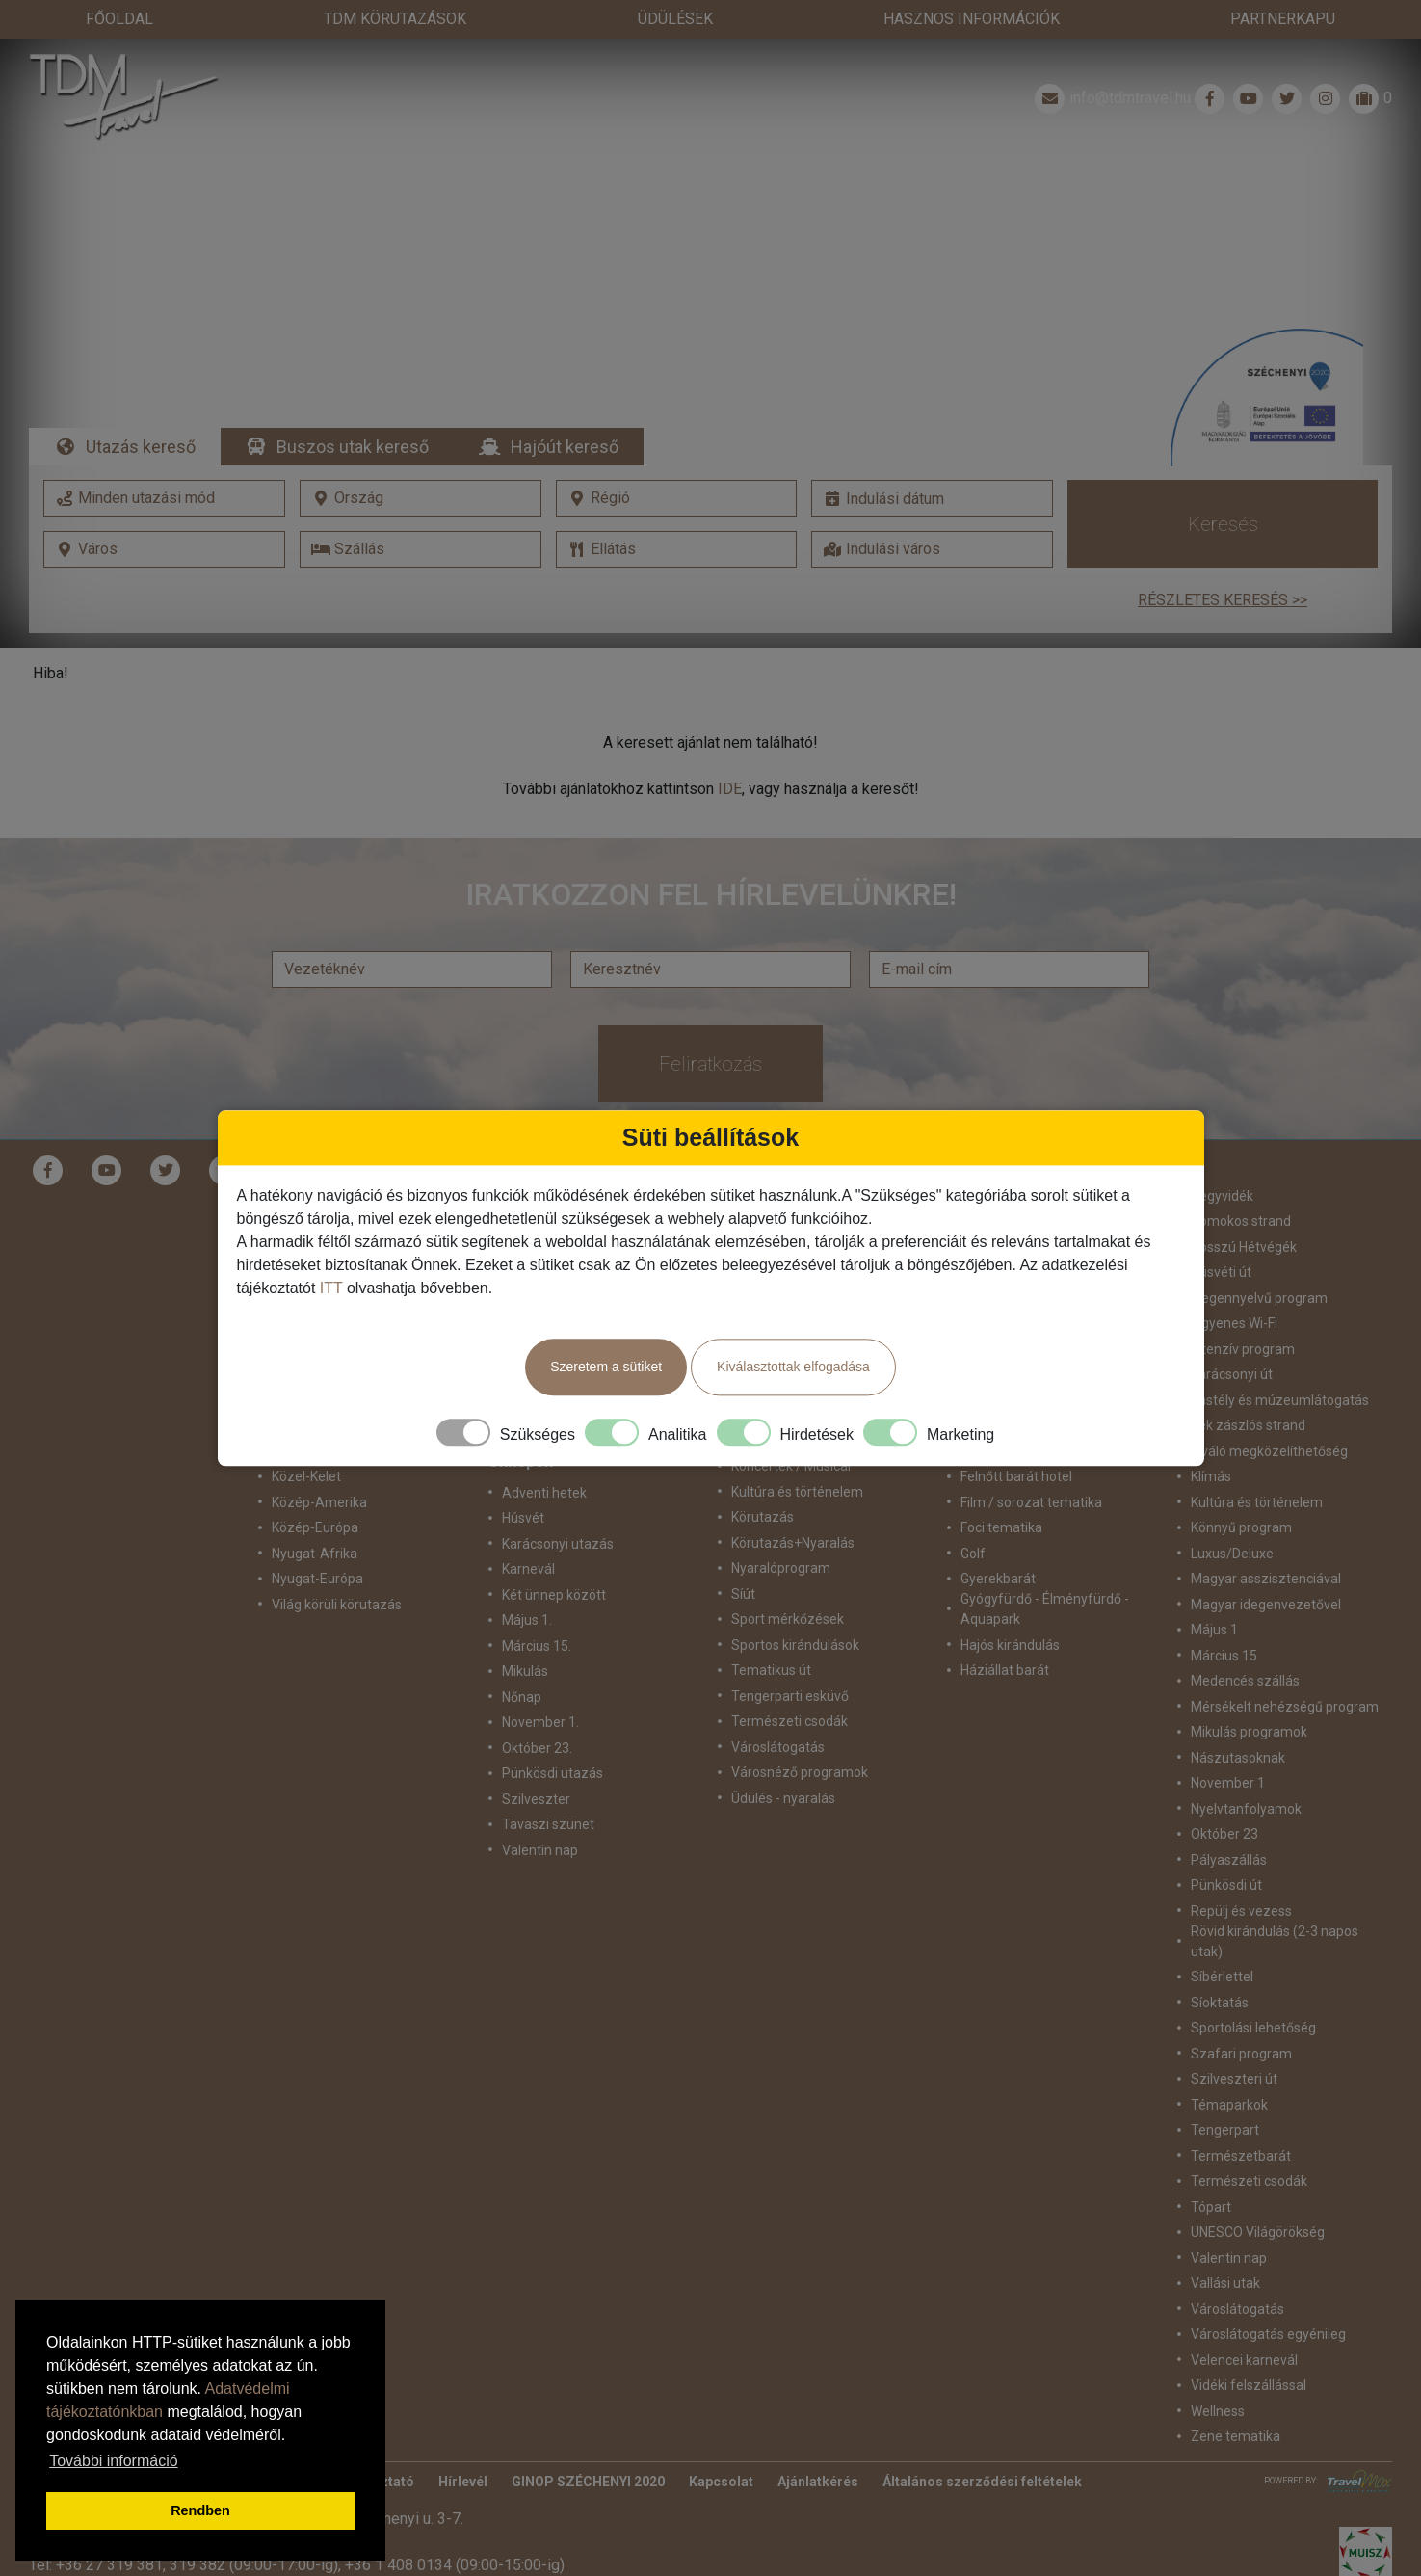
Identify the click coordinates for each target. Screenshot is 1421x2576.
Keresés (1223, 485)
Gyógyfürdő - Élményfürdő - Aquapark (1044, 1571)
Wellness (1218, 2372)
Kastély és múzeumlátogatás (1280, 1361)
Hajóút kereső (564, 408)
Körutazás (762, 1479)
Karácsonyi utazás (558, 1505)
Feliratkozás (710, 1025)
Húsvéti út (1221, 1234)
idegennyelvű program (1259, 1259)
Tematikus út (771, 1632)
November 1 (1228, 1745)
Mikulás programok (1249, 1694)
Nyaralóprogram (780, 1530)
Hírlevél (462, 2443)
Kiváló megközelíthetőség (1269, 1413)
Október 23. (537, 1709)
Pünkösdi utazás (552, 1734)
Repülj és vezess (1241, 1872)
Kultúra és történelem (1257, 1464)
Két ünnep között (554, 1556)
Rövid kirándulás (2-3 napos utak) (1274, 1903)
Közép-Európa (315, 1490)
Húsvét (523, 1479)
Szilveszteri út (1234, 2041)
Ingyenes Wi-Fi (1234, 1285)
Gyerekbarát (998, 1541)
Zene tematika (1235, 2398)
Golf (973, 1515)
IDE (730, 750)
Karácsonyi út (1232, 1336)
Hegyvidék (1222, 1157)
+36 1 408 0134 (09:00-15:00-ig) (455, 2526)
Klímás (1211, 1439)
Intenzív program (1243, 1310)
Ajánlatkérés (817, 2443)
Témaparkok (1229, 2066)
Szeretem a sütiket (606, 1366)
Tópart (1211, 2168)
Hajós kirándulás (1010, 1606)
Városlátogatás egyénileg (1268, 2296)
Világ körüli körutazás (337, 1566)
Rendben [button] (200, 2510)
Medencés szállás (1245, 1643)
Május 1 (1214, 1592)
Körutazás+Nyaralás (793, 1504)
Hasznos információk (971, 19)
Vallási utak (1225, 2245)
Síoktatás (1220, 1964)
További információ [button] (113, 2461)
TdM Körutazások (395, 19)
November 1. (540, 1683)
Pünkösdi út (1226, 1847)
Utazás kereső (141, 408)
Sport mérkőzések (787, 1581)
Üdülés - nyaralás (783, 1759)
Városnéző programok (799, 1734)
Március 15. (536, 1607)
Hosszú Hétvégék (1244, 1208)
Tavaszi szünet (548, 1785)
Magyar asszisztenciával (1266, 1541)
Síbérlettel (1222, 1939)
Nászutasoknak (1238, 1719)
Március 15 (1224, 1617)
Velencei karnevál (1244, 2321)
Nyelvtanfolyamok (1246, 1770)
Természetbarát (1241, 2117)
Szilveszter (536, 1760)
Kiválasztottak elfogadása (793, 1366)
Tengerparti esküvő (790, 1657)
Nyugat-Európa (317, 1541)
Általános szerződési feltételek (982, 2443)
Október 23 (1224, 1796)
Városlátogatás (778, 1708)
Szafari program (1241, 2015)
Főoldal (119, 19)
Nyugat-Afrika (314, 1515)
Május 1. (527, 1581)
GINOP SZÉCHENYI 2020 (588, 2443)
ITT (331, 1288)
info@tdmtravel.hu (1111, 59)
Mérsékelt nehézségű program (1285, 1668)
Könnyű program (1241, 1490)
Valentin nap (540, 1811)
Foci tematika (1001, 1490)
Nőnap (521, 1658)
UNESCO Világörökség (1258, 2194)
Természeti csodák (789, 1683)
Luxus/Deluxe (1232, 1515)
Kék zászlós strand (1248, 1387)
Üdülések (675, 19)
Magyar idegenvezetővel (1266, 1566)
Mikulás (525, 1632)
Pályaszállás (1229, 1821)
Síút (743, 1555)
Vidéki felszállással (1248, 2347)
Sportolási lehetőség (1253, 1990)
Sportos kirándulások (795, 1606)
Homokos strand (1241, 1183)
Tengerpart (1225, 2092)
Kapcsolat (721, 2443)
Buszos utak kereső (352, 408)
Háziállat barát (1004, 1632)
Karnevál (528, 1530)
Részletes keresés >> (1222, 561)
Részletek (710, 276)
